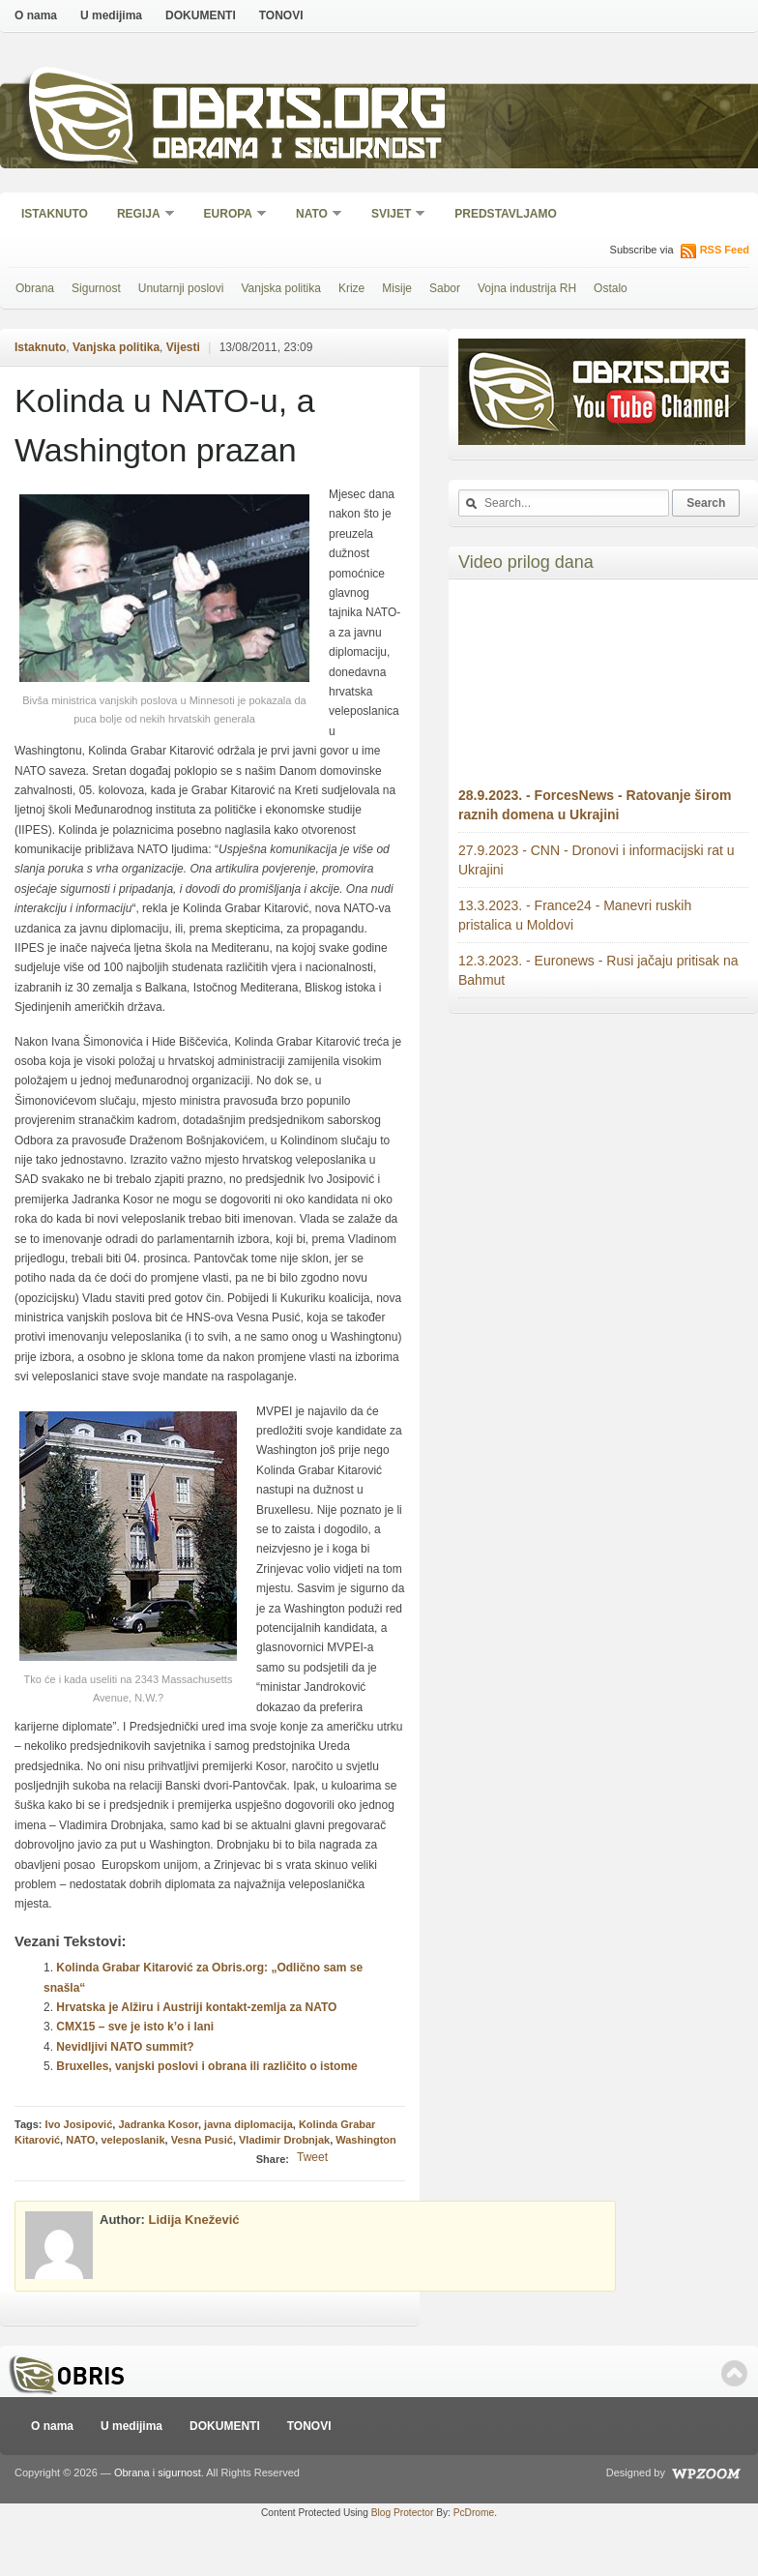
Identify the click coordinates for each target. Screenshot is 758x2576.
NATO (312, 215)
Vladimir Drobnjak (284, 2140)
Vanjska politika (281, 288)
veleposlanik (132, 2140)
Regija (139, 215)
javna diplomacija (248, 2124)
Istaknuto (54, 214)
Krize (351, 288)
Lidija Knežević (194, 2219)
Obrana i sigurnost (296, 151)
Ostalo (610, 288)
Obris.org (300, 113)
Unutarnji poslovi (181, 288)
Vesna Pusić (202, 2140)
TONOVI (281, 15)
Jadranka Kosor (158, 2124)
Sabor (444, 288)
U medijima (111, 15)
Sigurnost (96, 288)
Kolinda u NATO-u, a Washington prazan (165, 425)
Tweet (312, 2157)
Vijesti (183, 347)
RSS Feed (724, 249)
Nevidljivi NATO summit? (124, 2047)
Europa (229, 215)
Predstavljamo (505, 214)
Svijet (392, 215)
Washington (365, 2140)
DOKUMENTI (200, 15)
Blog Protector (402, 2512)
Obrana (34, 288)
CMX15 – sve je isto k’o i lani (135, 2026)
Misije (397, 288)
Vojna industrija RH (527, 288)
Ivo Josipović (79, 2124)
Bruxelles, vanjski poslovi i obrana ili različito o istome (206, 2066)
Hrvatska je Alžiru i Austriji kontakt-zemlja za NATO (196, 2007)
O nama (36, 15)
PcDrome (473, 2512)
